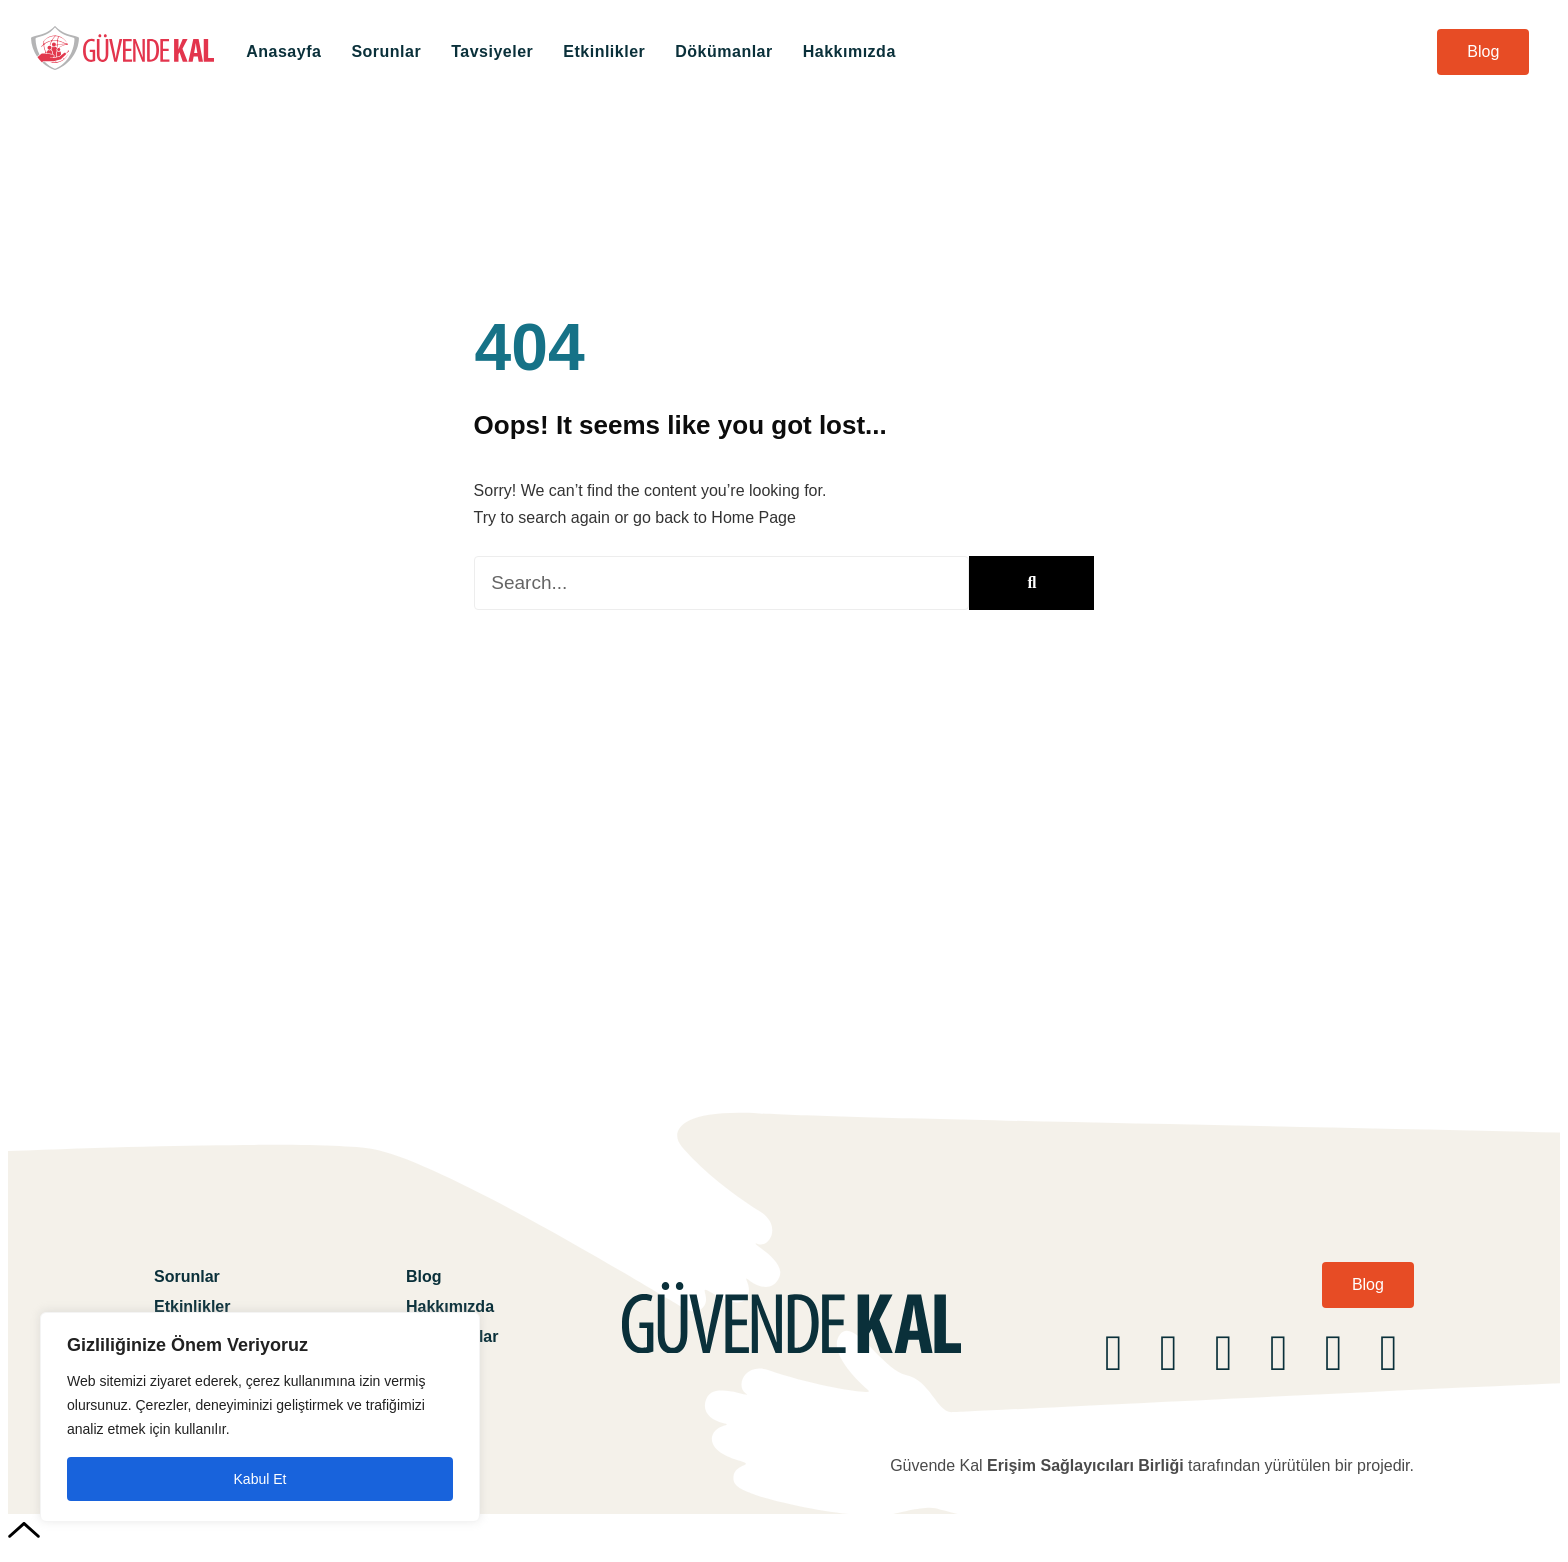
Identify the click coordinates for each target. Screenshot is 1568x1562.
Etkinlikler (604, 51)
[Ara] (1031, 583)
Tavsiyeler (492, 51)
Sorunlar (386, 51)
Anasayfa (283, 51)
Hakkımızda (849, 51)
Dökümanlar (723, 51)
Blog (424, 1276)
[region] (260, 1417)
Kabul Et (260, 1479)
